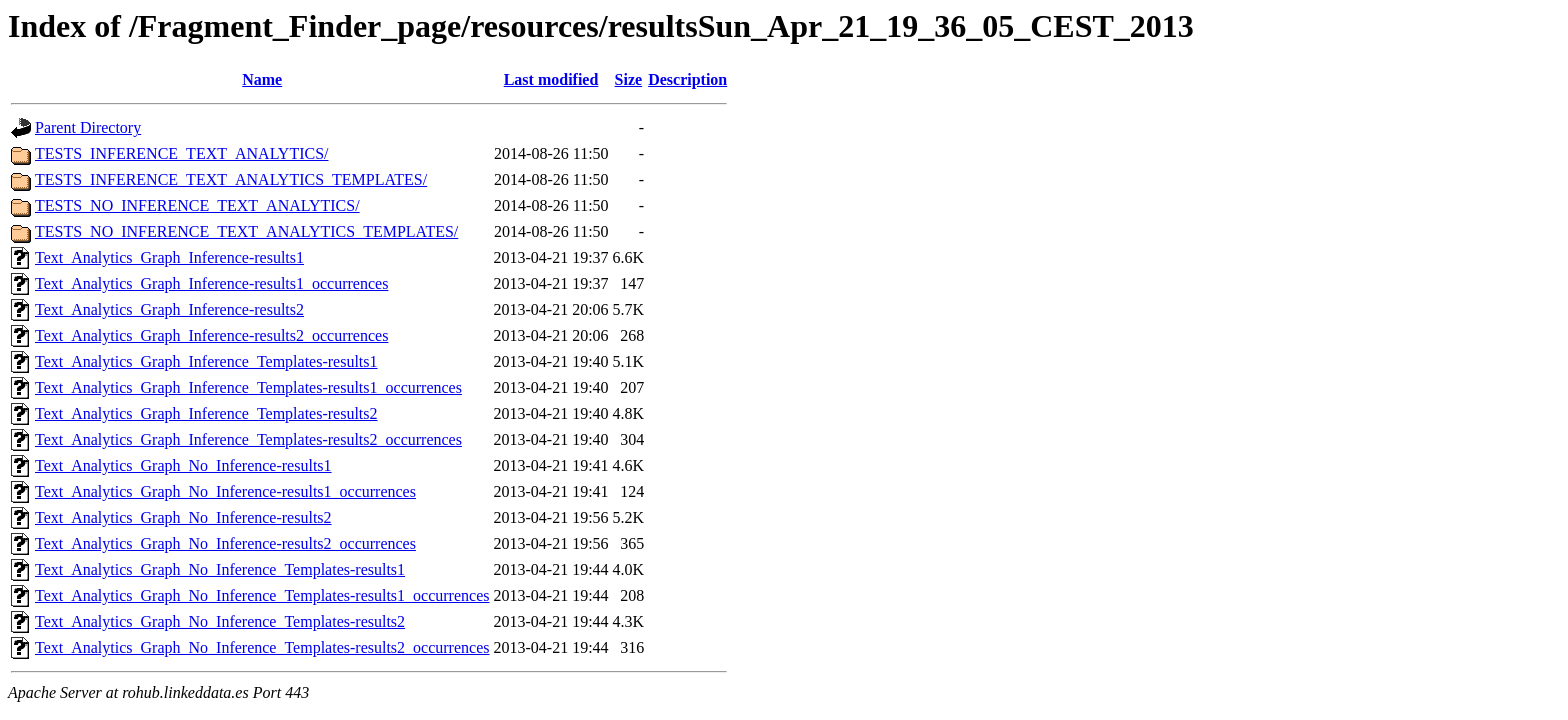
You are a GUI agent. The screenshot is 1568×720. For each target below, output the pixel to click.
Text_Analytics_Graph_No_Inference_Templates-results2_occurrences (262, 647)
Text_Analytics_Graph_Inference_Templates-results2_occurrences (248, 439)
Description (687, 79)
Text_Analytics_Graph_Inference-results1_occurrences (211, 283)
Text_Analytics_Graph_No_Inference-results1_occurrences (225, 491)
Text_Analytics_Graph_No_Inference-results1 (183, 465)
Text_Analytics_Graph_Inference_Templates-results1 (206, 361)
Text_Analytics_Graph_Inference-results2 (169, 309)
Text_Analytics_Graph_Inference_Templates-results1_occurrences (248, 387)
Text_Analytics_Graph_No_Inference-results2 (183, 517)
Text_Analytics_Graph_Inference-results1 (169, 257)
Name (262, 79)
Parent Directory (88, 127)
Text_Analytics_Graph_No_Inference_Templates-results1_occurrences (262, 595)
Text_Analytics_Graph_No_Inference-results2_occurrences (225, 543)
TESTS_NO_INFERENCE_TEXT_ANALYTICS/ (197, 205)
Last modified (551, 79)
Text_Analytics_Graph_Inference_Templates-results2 (206, 413)
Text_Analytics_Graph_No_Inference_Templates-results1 (220, 569)
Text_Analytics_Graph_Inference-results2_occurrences (211, 335)
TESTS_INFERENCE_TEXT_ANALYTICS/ (182, 153)
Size (629, 79)
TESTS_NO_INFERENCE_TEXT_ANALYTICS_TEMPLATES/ (246, 231)
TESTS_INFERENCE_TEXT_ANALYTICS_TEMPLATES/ (231, 179)
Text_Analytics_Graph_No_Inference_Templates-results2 (220, 621)
